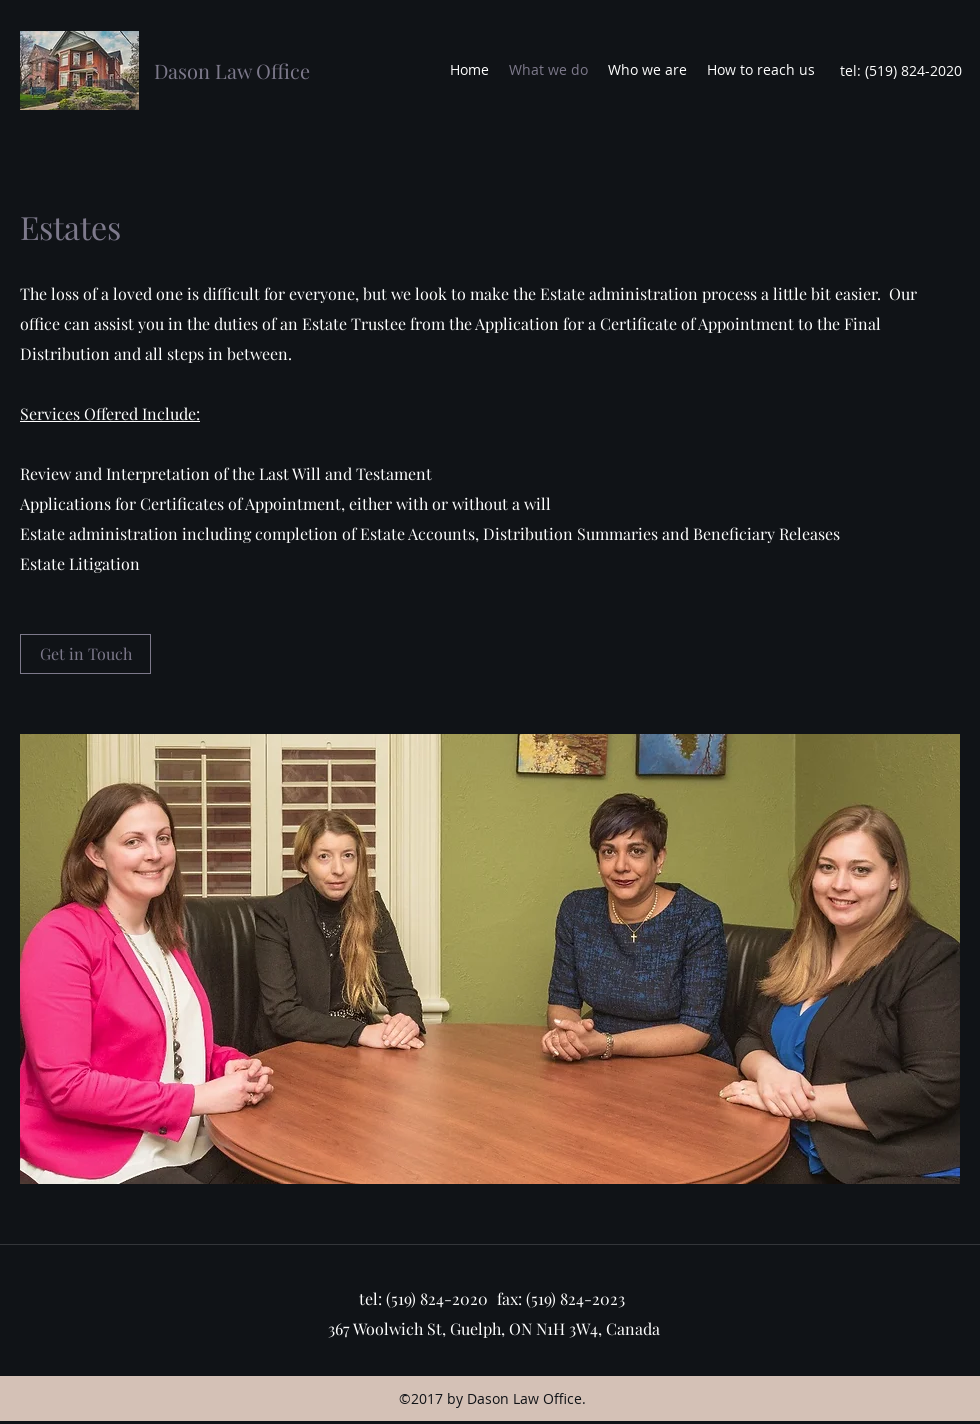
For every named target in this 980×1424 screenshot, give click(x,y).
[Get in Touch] (85, 654)
